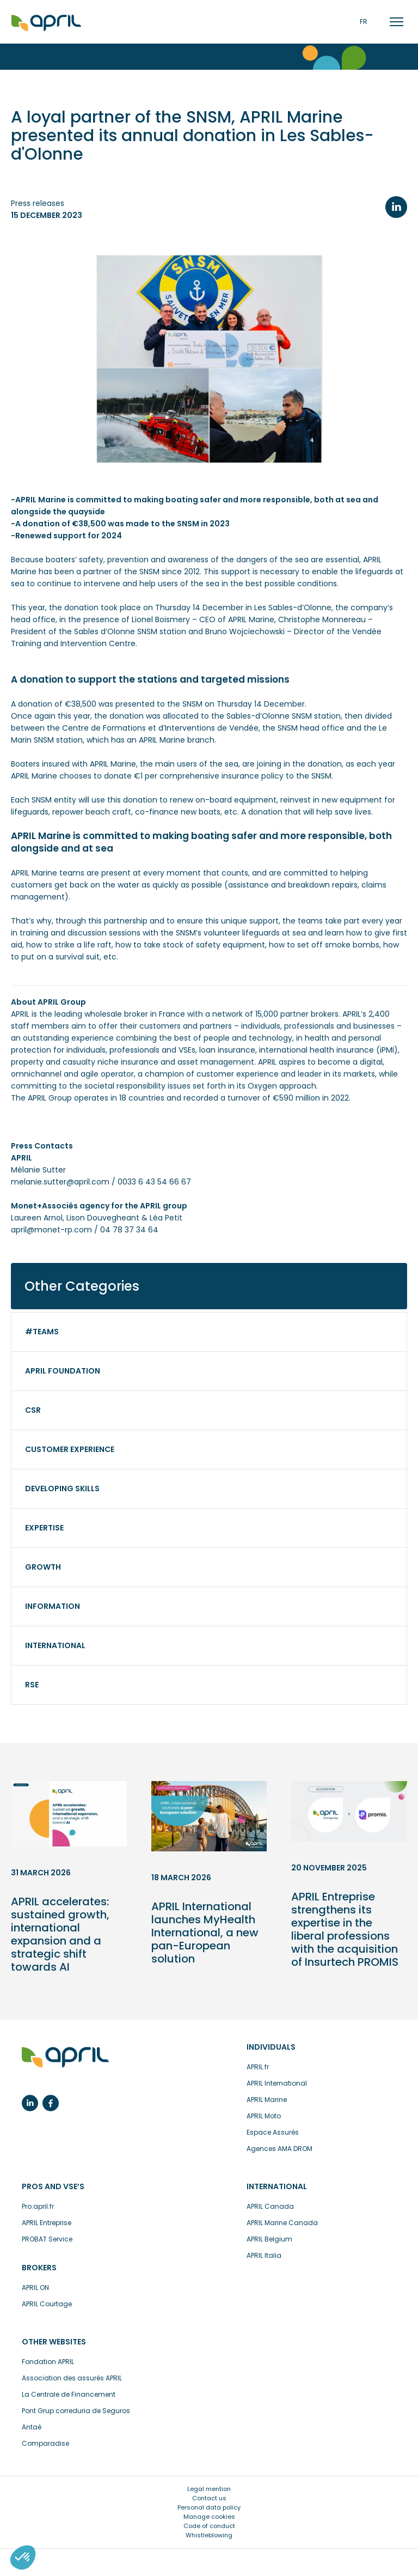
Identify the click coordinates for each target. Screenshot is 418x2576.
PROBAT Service (47, 2239)
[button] (23, 2557)
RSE (32, 1684)
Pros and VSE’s (53, 2186)
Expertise (44, 1527)
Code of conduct (209, 2526)
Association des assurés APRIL (72, 2378)
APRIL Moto (264, 2116)
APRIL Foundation (62, 1370)
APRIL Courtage (47, 2303)
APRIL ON (35, 2287)
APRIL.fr (258, 2066)
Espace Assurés (273, 2132)
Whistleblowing (209, 2535)
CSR (33, 1410)
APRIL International (277, 2083)
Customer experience (69, 1449)
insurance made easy (65, 2058)
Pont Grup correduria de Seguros (76, 2410)
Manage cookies (209, 2516)
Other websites (54, 2341)
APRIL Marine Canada (282, 2222)
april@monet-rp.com (51, 1229)
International (55, 1645)
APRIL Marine (267, 2099)
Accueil (46, 23)
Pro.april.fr (38, 2206)
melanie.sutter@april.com (60, 1181)
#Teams (42, 1331)
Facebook (50, 2103)
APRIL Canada (270, 2206)
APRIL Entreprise (46, 2222)
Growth (43, 1567)
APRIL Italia (264, 2255)
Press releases (37, 203)
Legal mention (209, 2488)
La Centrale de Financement (68, 2394)
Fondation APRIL (48, 2361)
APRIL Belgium (269, 2239)
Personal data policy (209, 2507)
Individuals (271, 2047)
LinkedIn (396, 207)
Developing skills (62, 1488)
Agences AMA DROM (279, 2148)
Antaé (31, 2427)
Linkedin (30, 2103)
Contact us (209, 2498)
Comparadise (45, 2443)
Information (52, 1606)
